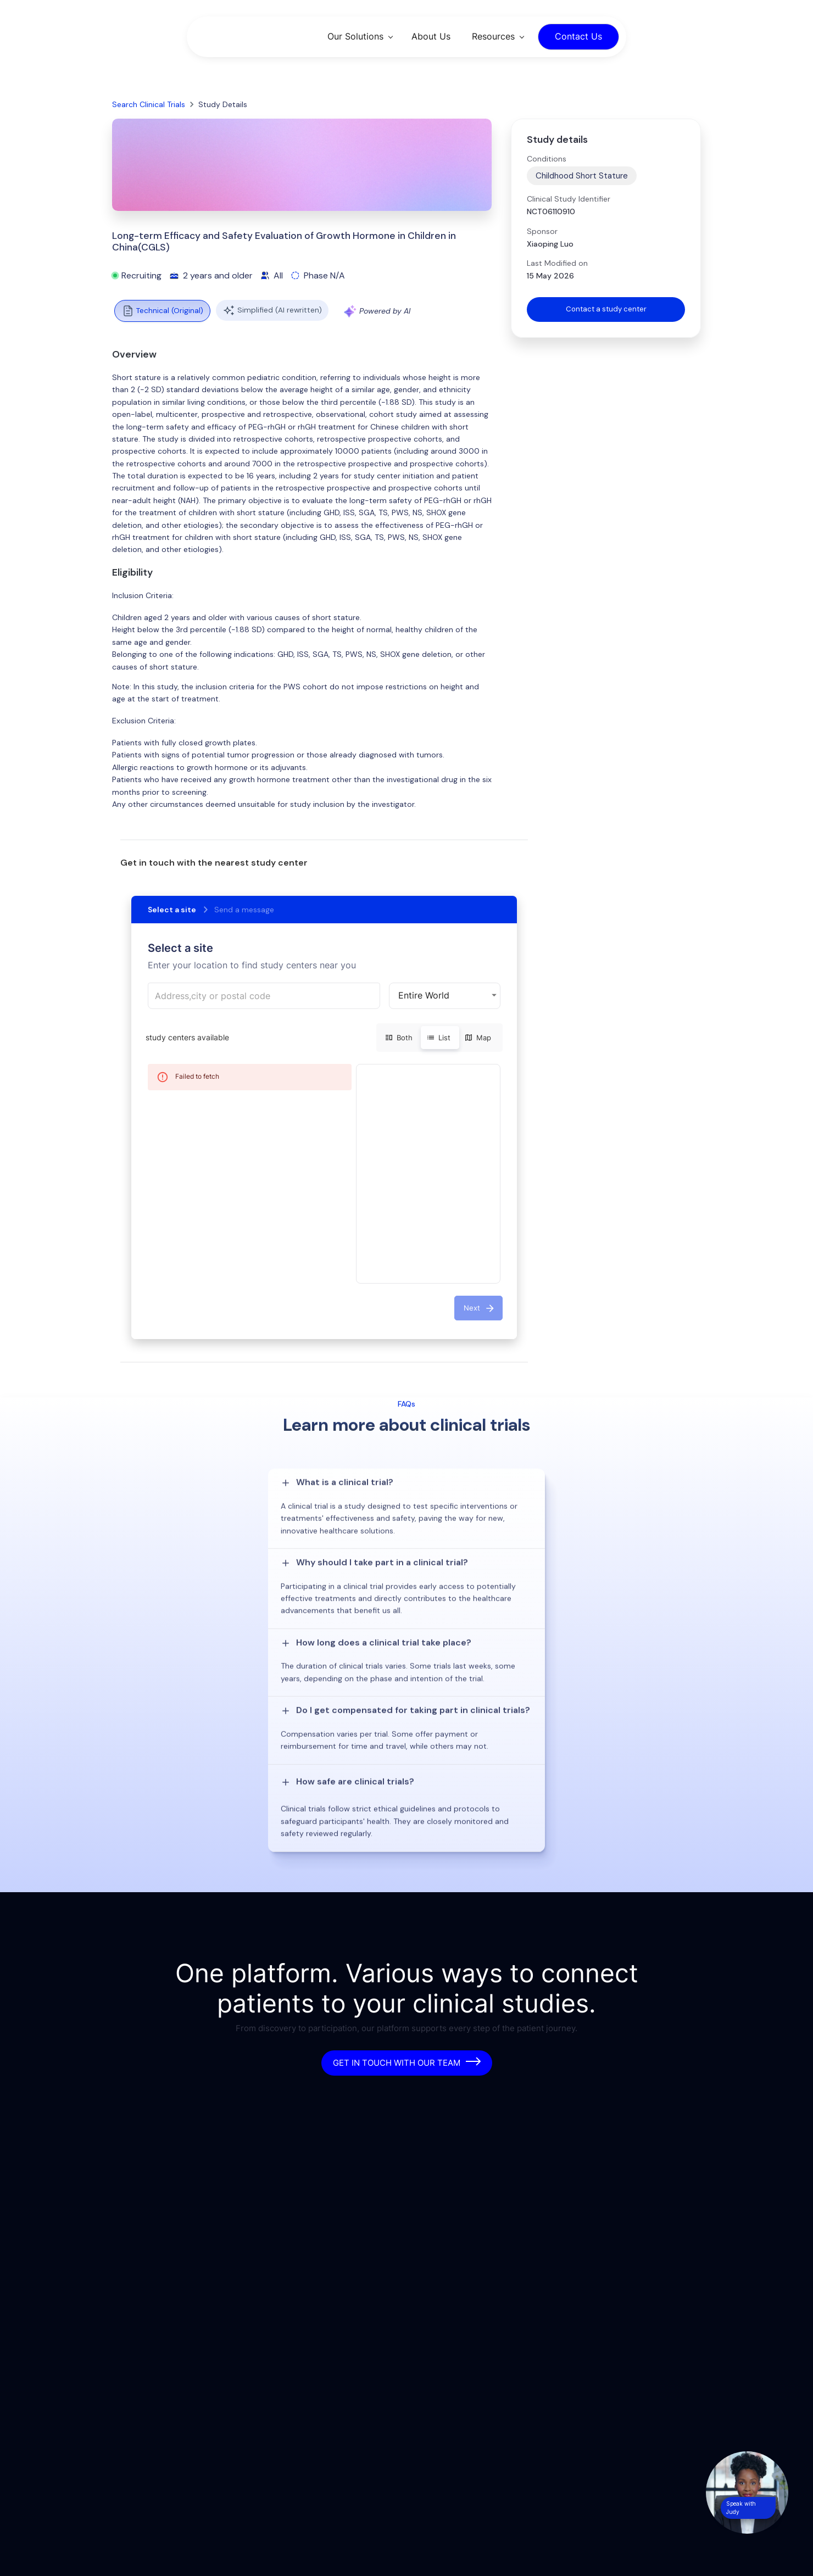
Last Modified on (557, 263)
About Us (430, 36)
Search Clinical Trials (148, 104)
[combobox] (264, 996)
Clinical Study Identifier (568, 199)
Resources (493, 36)
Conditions (546, 159)
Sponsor (542, 231)
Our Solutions (355, 36)
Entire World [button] (423, 995)
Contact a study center (606, 310)
